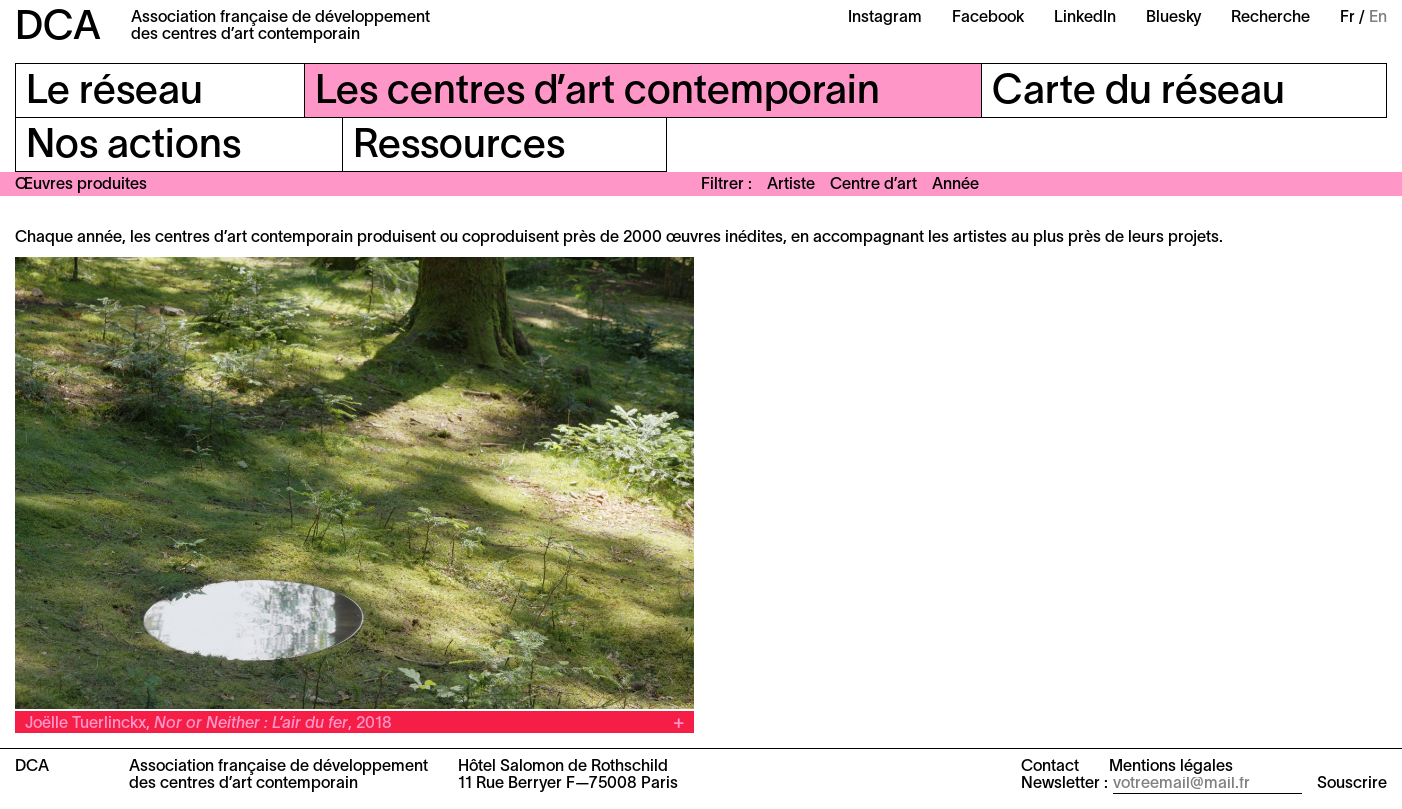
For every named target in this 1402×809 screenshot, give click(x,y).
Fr (1347, 18)
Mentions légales (1171, 767)
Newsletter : (1064, 784)
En (1378, 18)
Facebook (988, 18)
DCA (58, 28)
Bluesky (1173, 18)
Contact (1050, 767)
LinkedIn (1085, 18)
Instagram (885, 18)
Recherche (1270, 18)
